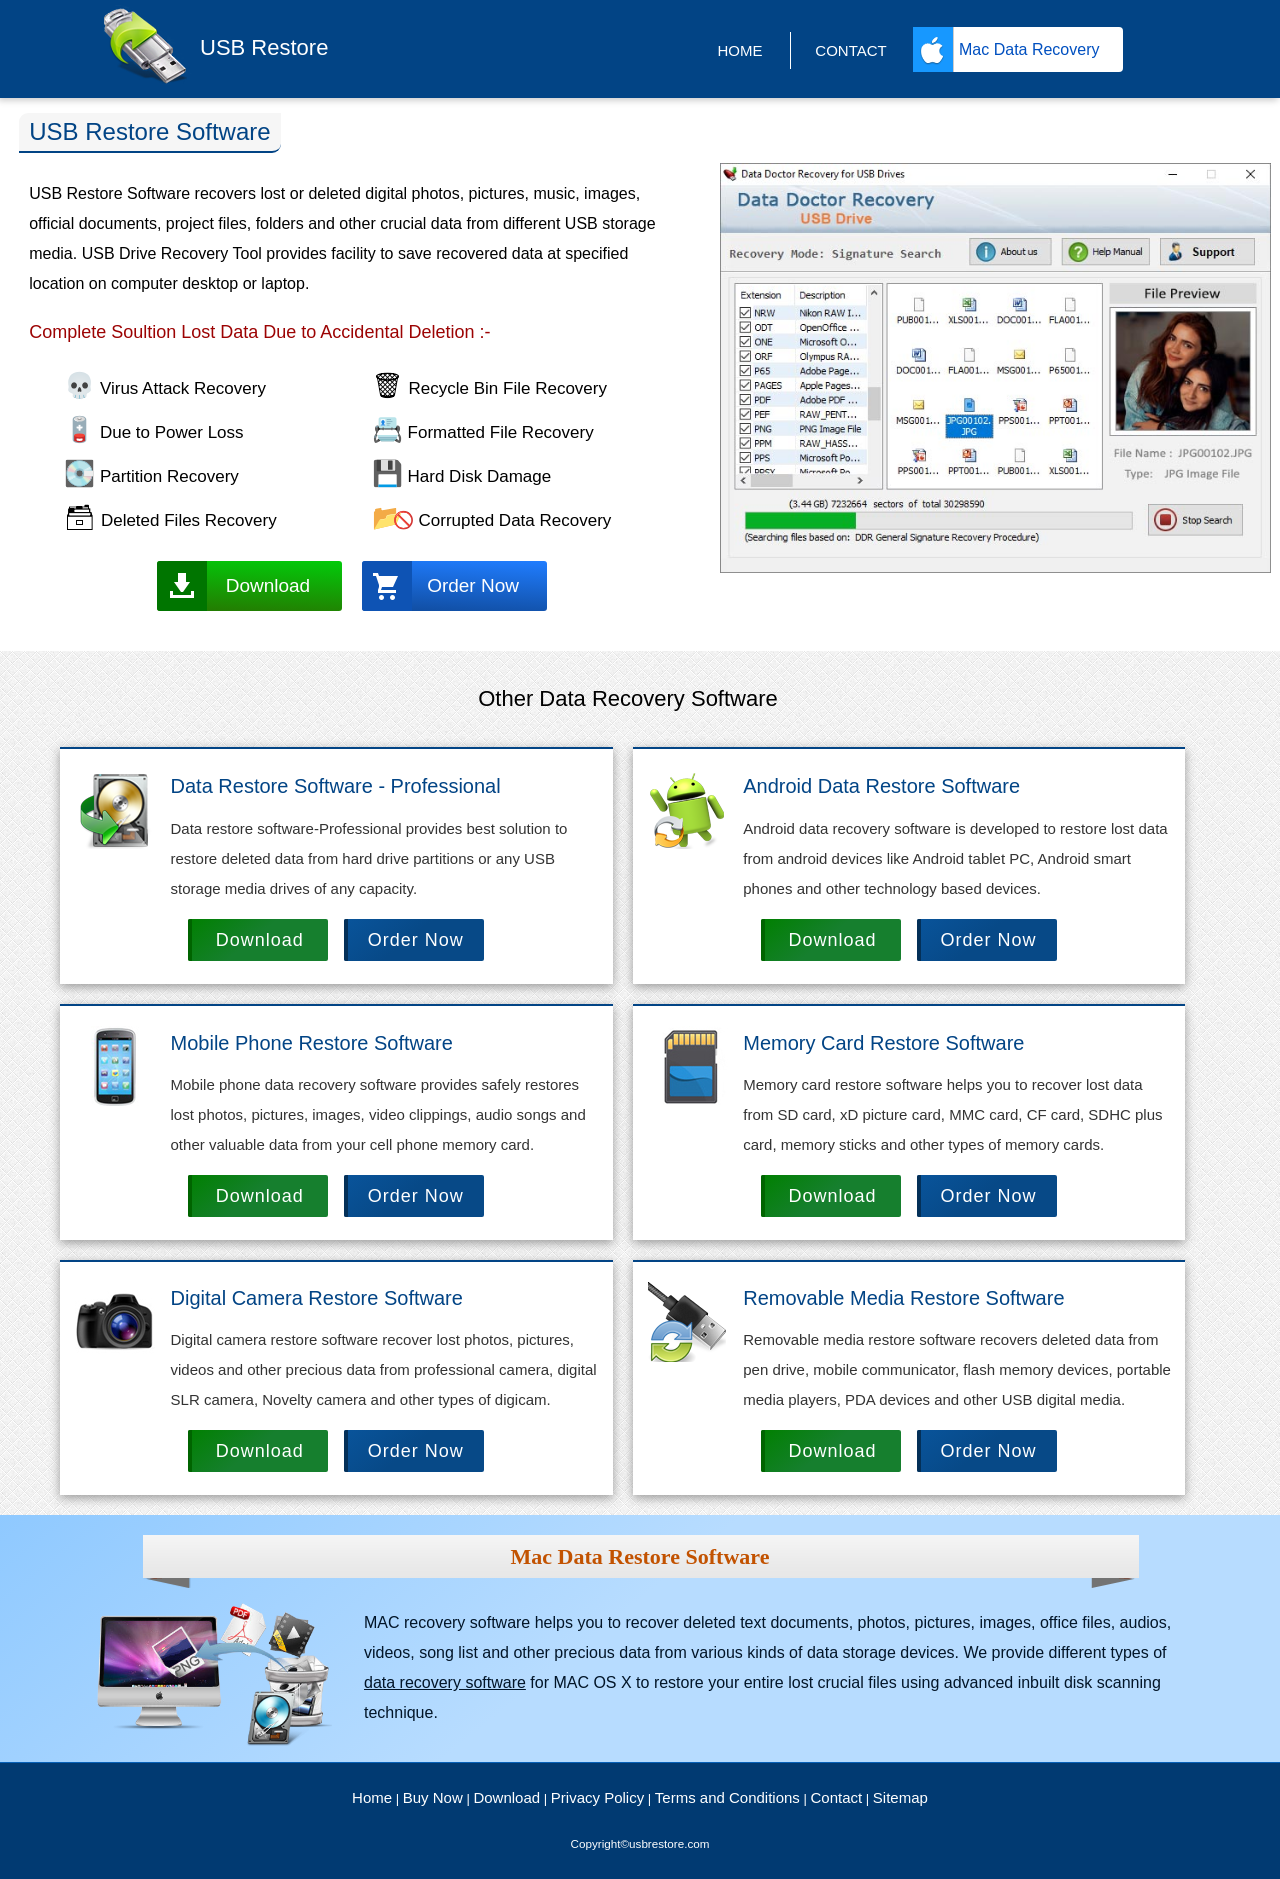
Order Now (473, 585)
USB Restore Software (149, 131)
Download (268, 585)
